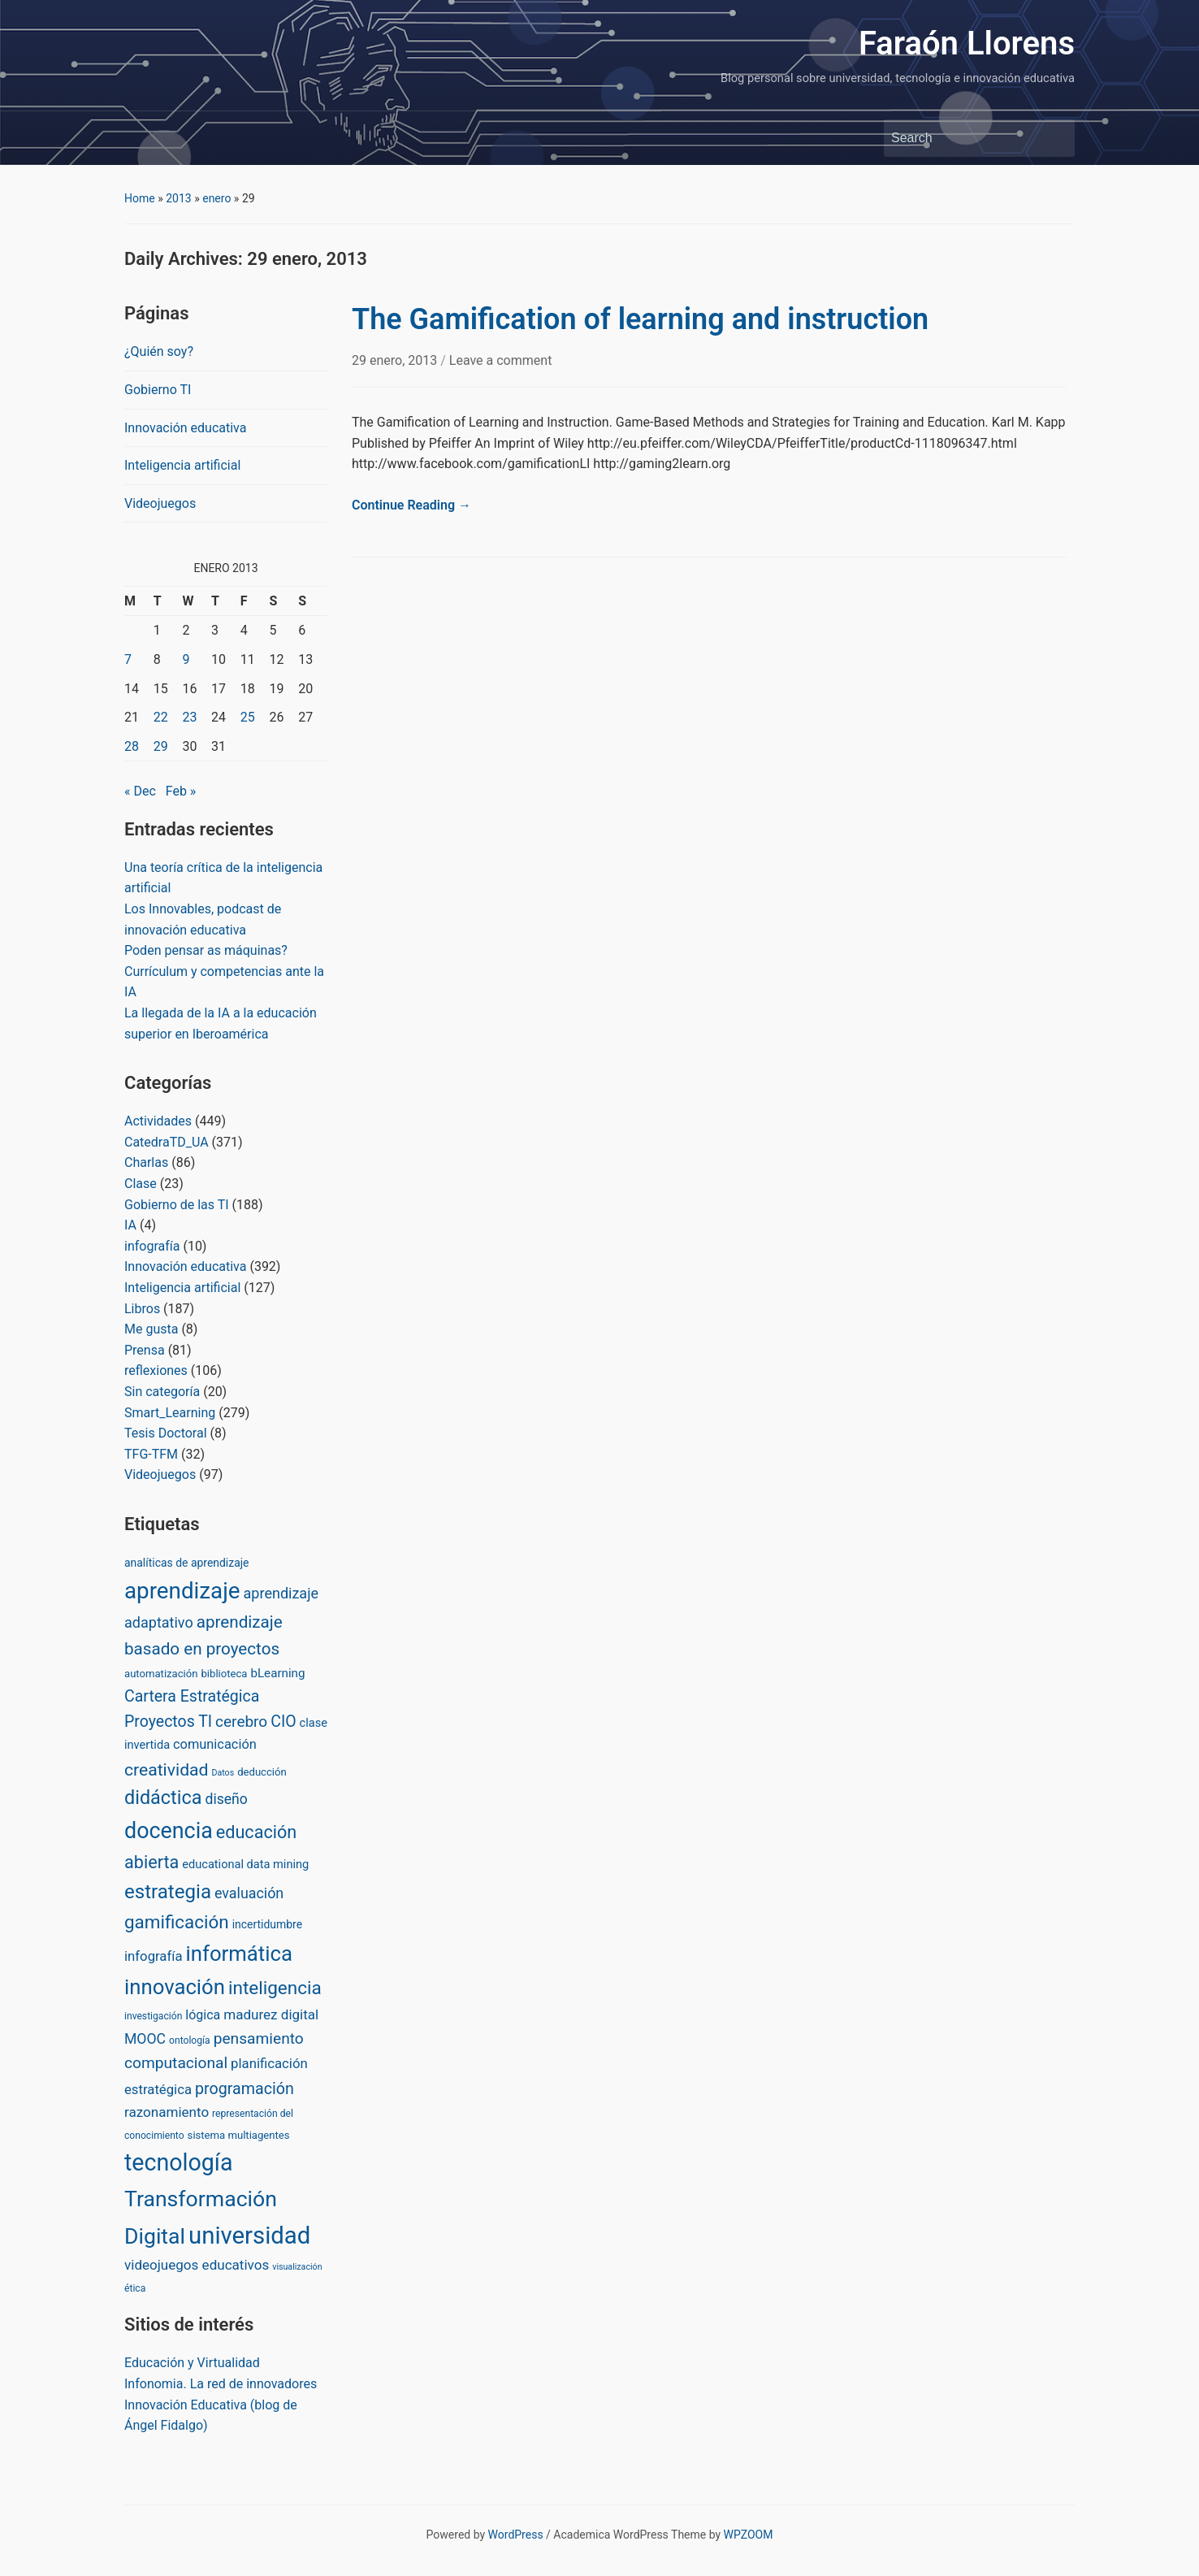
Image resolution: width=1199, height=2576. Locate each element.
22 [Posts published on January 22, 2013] (161, 717)
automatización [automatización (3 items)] (161, 1673)
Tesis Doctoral (165, 1433)
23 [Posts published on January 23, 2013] (189, 717)
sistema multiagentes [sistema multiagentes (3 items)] (239, 2135)
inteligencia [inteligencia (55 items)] (275, 1988)
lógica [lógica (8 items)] (202, 2015)
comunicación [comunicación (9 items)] (215, 1744)
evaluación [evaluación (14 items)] (249, 1893)
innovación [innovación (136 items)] (174, 1987)
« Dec (140, 791)
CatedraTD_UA (166, 1142)
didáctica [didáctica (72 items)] (162, 1797)
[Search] (964, 138)
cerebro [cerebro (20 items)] (241, 1721)
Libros (142, 1308)
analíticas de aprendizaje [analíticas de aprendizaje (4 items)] (186, 1562)
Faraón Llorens (967, 43)
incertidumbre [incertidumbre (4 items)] (267, 1924)
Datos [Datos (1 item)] (222, 1772)
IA (130, 1225)
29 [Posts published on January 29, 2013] (161, 746)
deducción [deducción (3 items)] (262, 1772)
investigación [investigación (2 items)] (153, 2016)
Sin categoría (162, 1391)
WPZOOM (748, 2534)
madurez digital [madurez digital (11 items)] (270, 2014)
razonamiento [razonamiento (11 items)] (166, 2112)
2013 (178, 198)
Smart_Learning (169, 1412)
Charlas (146, 1162)
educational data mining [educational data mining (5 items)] (245, 1864)
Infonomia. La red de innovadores (220, 2384)
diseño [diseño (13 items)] (226, 1799)
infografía (152, 1246)
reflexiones (156, 1370)
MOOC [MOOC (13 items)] (145, 2039)
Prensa (144, 1350)
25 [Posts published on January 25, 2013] (247, 717)
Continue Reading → (411, 505)
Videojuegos (160, 503)
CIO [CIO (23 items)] (283, 1721)
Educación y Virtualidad (192, 2362)
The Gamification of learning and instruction (640, 319)
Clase (140, 1183)
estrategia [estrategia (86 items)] (167, 1891)
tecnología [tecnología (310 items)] (178, 2162)
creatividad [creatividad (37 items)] (166, 1769)
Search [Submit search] (1054, 138)
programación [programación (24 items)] (244, 2088)
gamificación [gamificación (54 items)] (176, 1921)
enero (216, 198)
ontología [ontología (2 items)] (189, 2040)
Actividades (158, 1121)
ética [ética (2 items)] (134, 2288)
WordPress (515, 2534)
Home (139, 198)
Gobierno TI (157, 389)
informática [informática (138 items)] (238, 1953)
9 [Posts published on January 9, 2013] (185, 659)
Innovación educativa (185, 428)
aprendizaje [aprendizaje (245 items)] (182, 1590)
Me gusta (151, 1329)
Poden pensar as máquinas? (206, 950)
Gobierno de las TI (176, 1204)
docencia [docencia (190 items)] (168, 1831)
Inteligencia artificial (182, 465)
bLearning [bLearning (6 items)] (277, 1673)
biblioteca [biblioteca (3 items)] (224, 1673)
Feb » (181, 791)
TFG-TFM (151, 1454)
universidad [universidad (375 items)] (249, 2235)
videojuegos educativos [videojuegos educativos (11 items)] (196, 2265)
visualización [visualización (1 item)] (297, 2267)
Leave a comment (500, 360)
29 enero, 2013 (396, 360)
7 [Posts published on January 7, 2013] (128, 659)
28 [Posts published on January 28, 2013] (131, 746)
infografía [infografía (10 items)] (153, 1956)
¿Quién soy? (158, 351)
